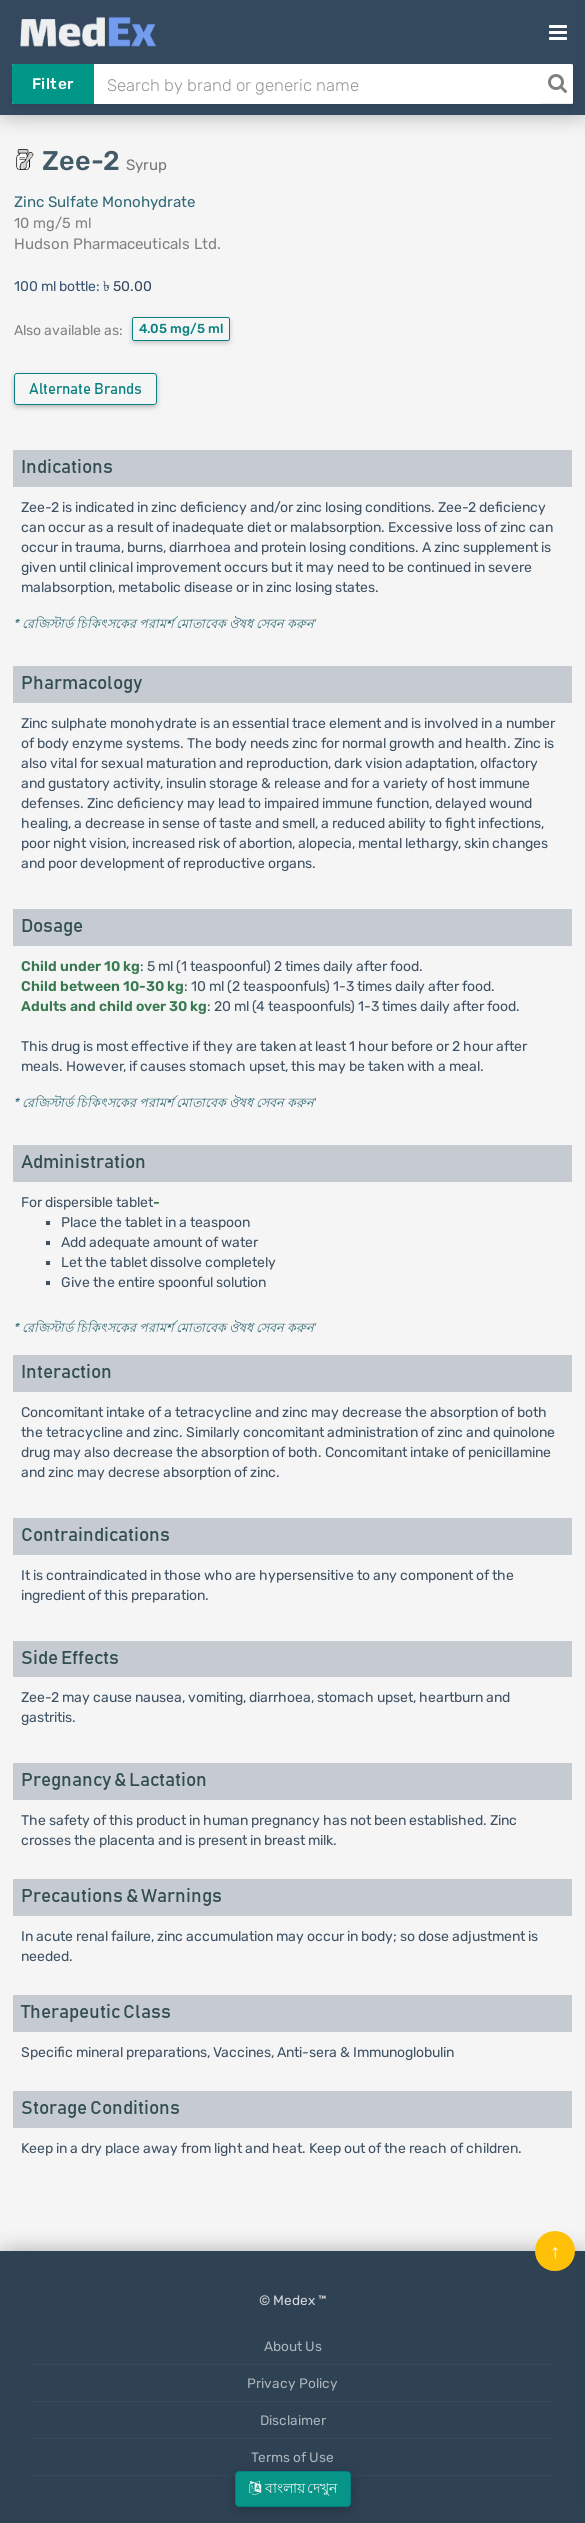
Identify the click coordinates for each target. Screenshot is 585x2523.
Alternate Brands (85, 389)
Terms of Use (292, 2457)
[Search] (557, 84)
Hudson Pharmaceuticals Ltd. (117, 244)
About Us (293, 2346)
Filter (52, 84)
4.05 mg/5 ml (181, 328)
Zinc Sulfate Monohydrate (104, 202)
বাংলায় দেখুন (293, 2488)
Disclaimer (293, 2420)
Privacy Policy (292, 2383)
